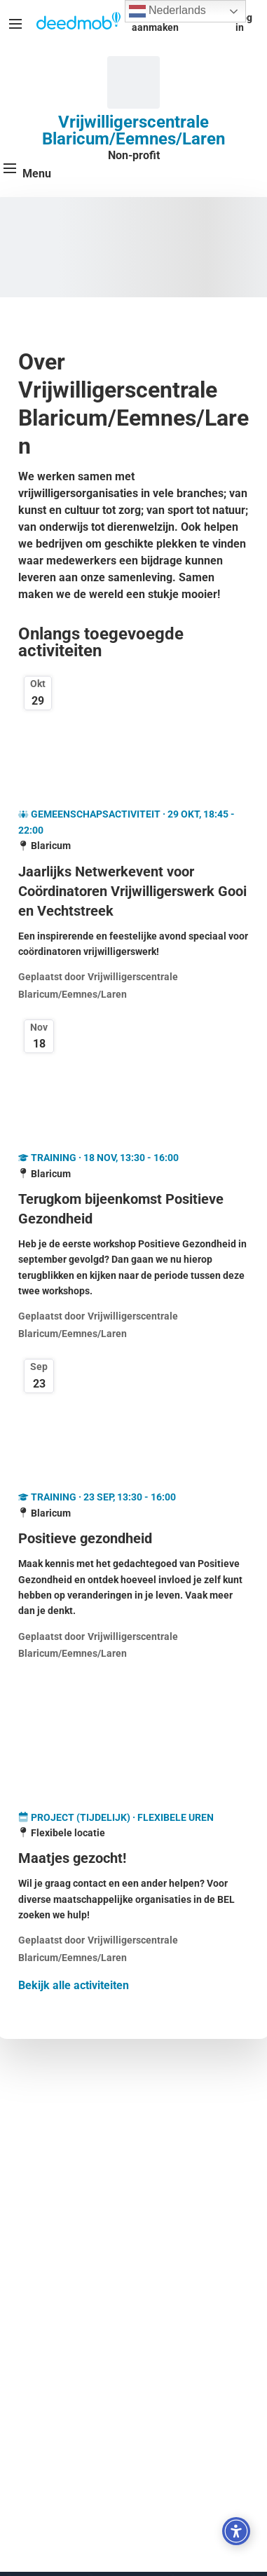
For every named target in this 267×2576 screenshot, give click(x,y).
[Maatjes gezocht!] (133, 1858)
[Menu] (15, 24)
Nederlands (167, 11)
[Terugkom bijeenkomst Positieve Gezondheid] (133, 1208)
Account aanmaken (155, 22)
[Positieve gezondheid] (133, 1538)
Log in (243, 22)
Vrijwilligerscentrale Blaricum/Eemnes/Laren (133, 130)
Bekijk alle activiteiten (73, 1985)
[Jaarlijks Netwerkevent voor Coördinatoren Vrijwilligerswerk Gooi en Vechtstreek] (133, 891)
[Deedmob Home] (78, 22)
